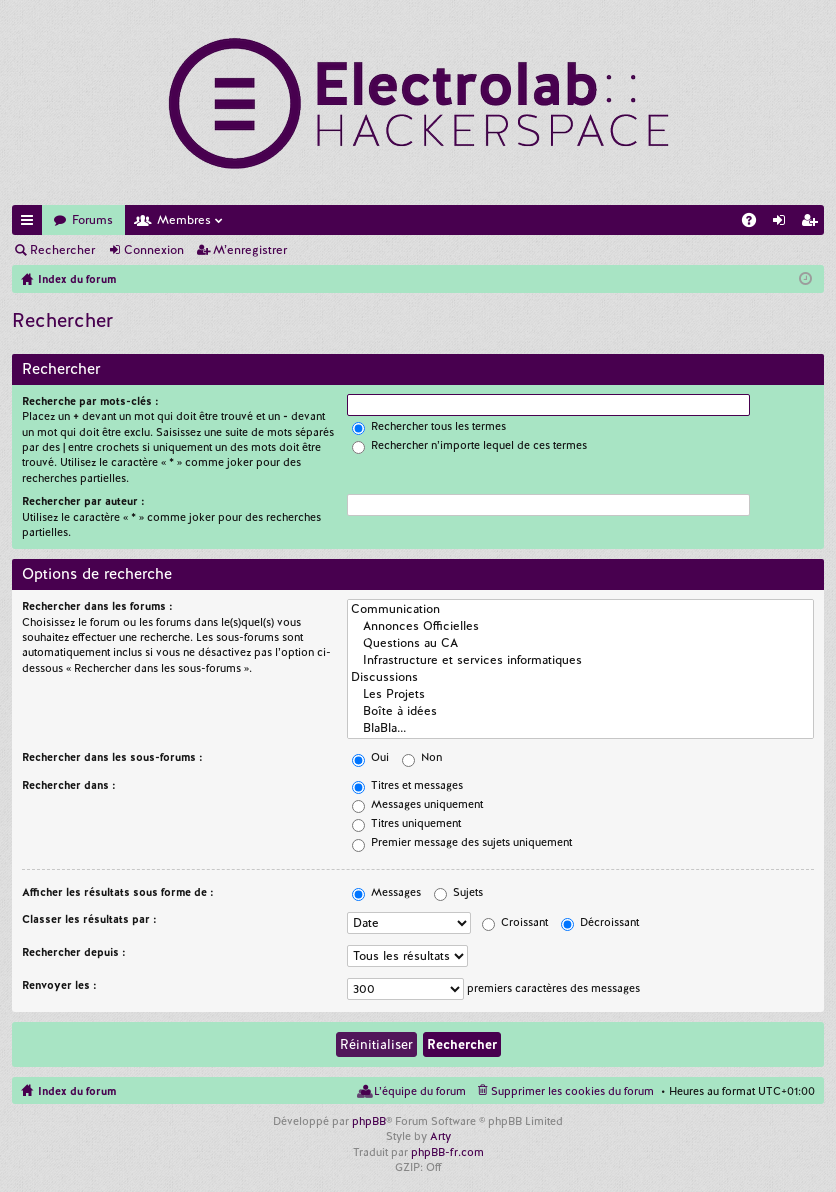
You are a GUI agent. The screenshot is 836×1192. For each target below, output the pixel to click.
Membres (184, 220)
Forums (92, 220)
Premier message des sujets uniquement (462, 842)
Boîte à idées (580, 711)
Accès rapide (31, 223)
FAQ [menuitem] (755, 223)
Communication (580, 609)
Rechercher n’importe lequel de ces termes (469, 445)
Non (422, 757)
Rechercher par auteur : (83, 501)
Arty (440, 1136)
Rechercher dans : (69, 785)
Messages (386, 892)
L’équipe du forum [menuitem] (420, 1091)
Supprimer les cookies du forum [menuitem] (572, 1091)
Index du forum (77, 1091)
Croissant (515, 922)
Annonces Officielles (580, 626)
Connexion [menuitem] (783, 223)
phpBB (369, 1121)
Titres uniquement (406, 823)
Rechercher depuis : (74, 952)
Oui (370, 757)
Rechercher (62, 250)
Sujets (458, 892)
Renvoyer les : (59, 985)
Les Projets (580, 694)
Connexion (154, 250)
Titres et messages (407, 785)
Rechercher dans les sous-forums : (112, 757)
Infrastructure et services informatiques (580, 660)
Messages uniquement (417, 804)
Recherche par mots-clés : (90, 401)
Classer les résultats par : (89, 919)
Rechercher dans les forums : (97, 606)
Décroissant (600, 922)
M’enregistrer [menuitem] (813, 223)
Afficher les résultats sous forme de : (118, 892)
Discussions (580, 677)
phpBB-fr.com (447, 1152)
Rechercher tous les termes (429, 426)
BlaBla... (580, 728)
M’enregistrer (250, 250)
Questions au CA (580, 643)
